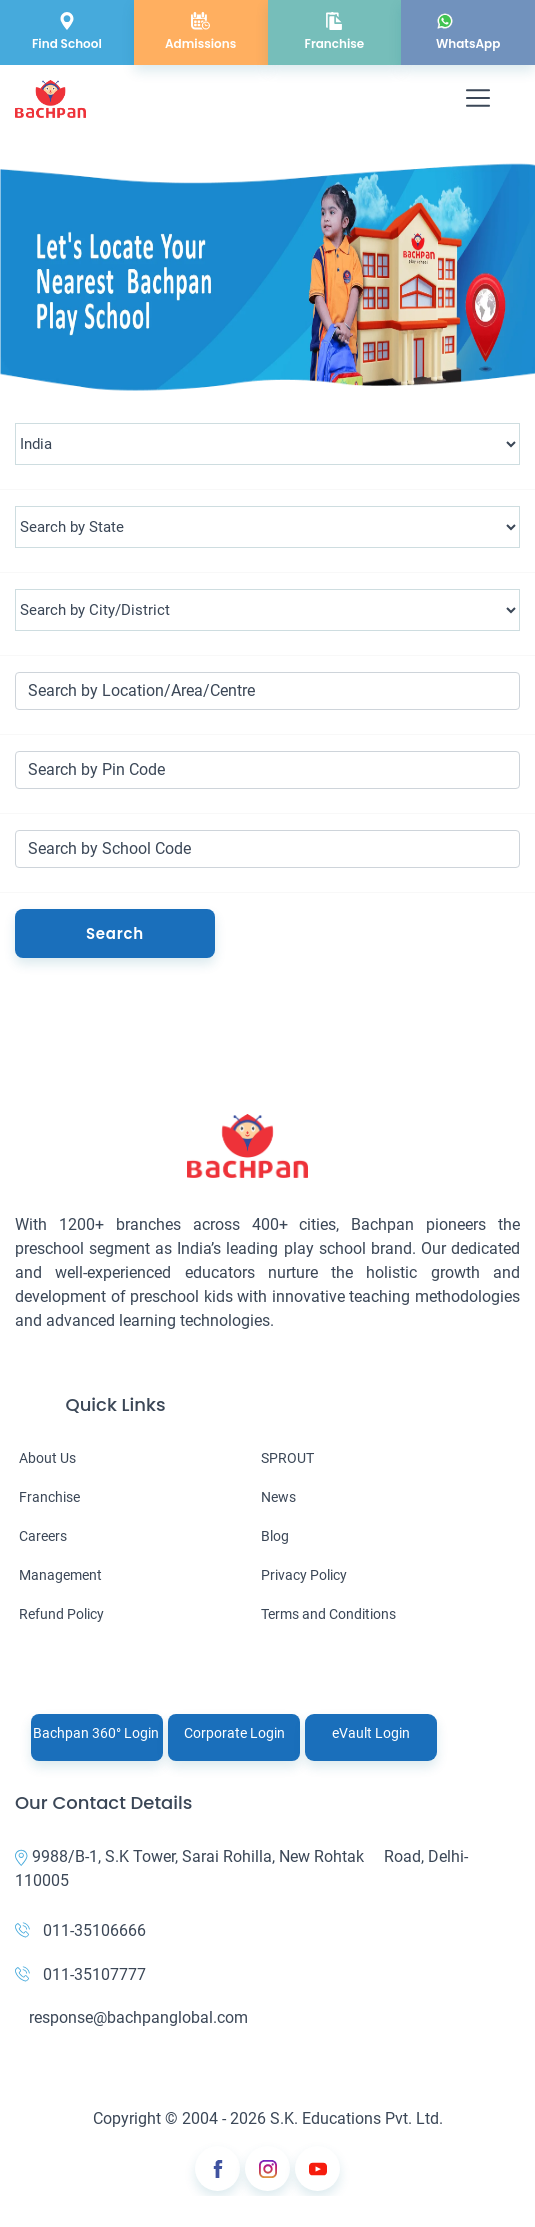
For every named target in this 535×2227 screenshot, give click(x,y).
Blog (275, 1536)
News (278, 1497)
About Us (47, 1458)
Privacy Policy (304, 1575)
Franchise (49, 1497)
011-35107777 (80, 1974)
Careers (43, 1536)
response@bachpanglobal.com (131, 2017)
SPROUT (287, 1458)
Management (60, 1575)
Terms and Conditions (328, 1614)
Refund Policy (61, 1614)
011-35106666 (80, 1930)
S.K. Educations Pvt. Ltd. (356, 2118)
